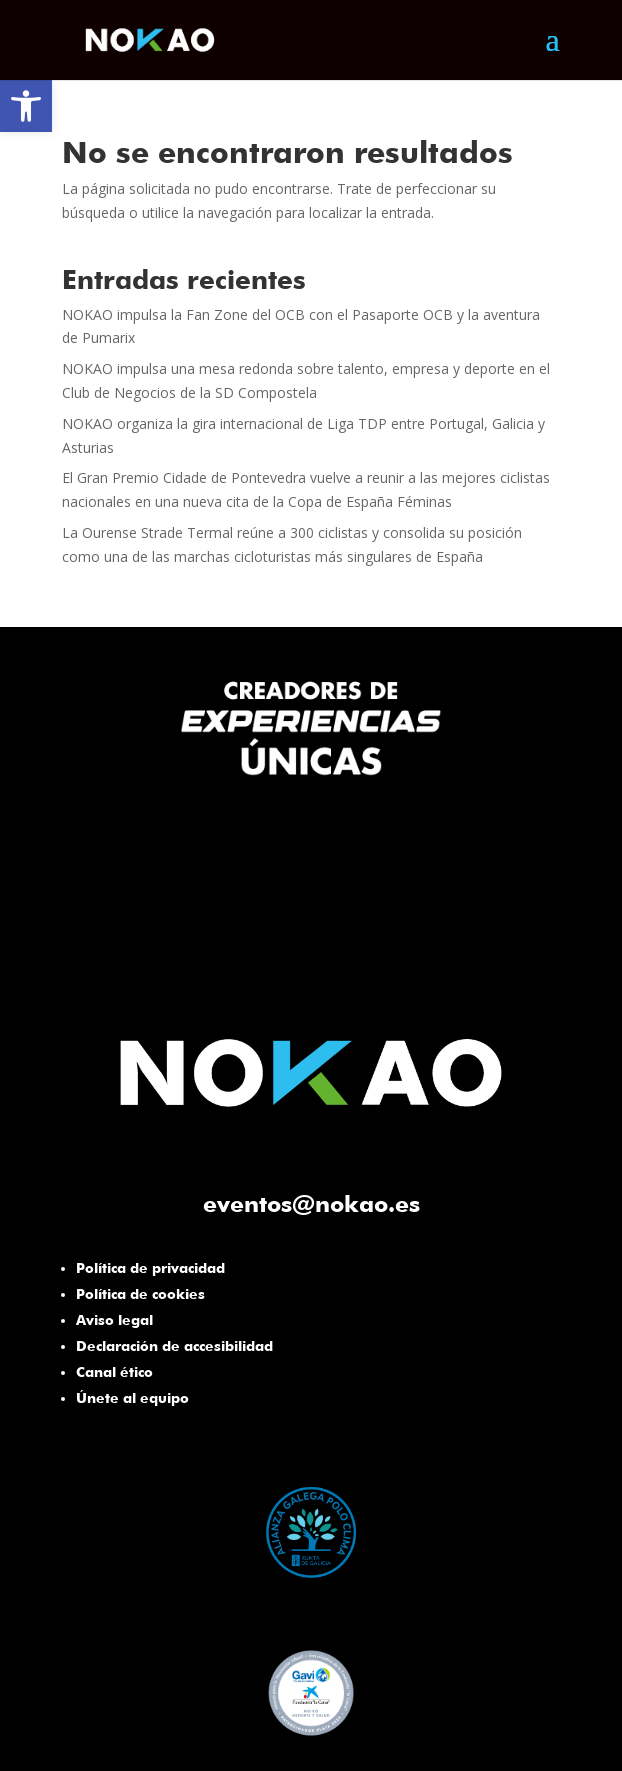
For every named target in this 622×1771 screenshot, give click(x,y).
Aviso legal (114, 1320)
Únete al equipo (132, 1398)
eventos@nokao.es (311, 1203)
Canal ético (114, 1372)
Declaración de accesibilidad (174, 1346)
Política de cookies (140, 1294)
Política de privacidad (150, 1268)
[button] (26, 106)
